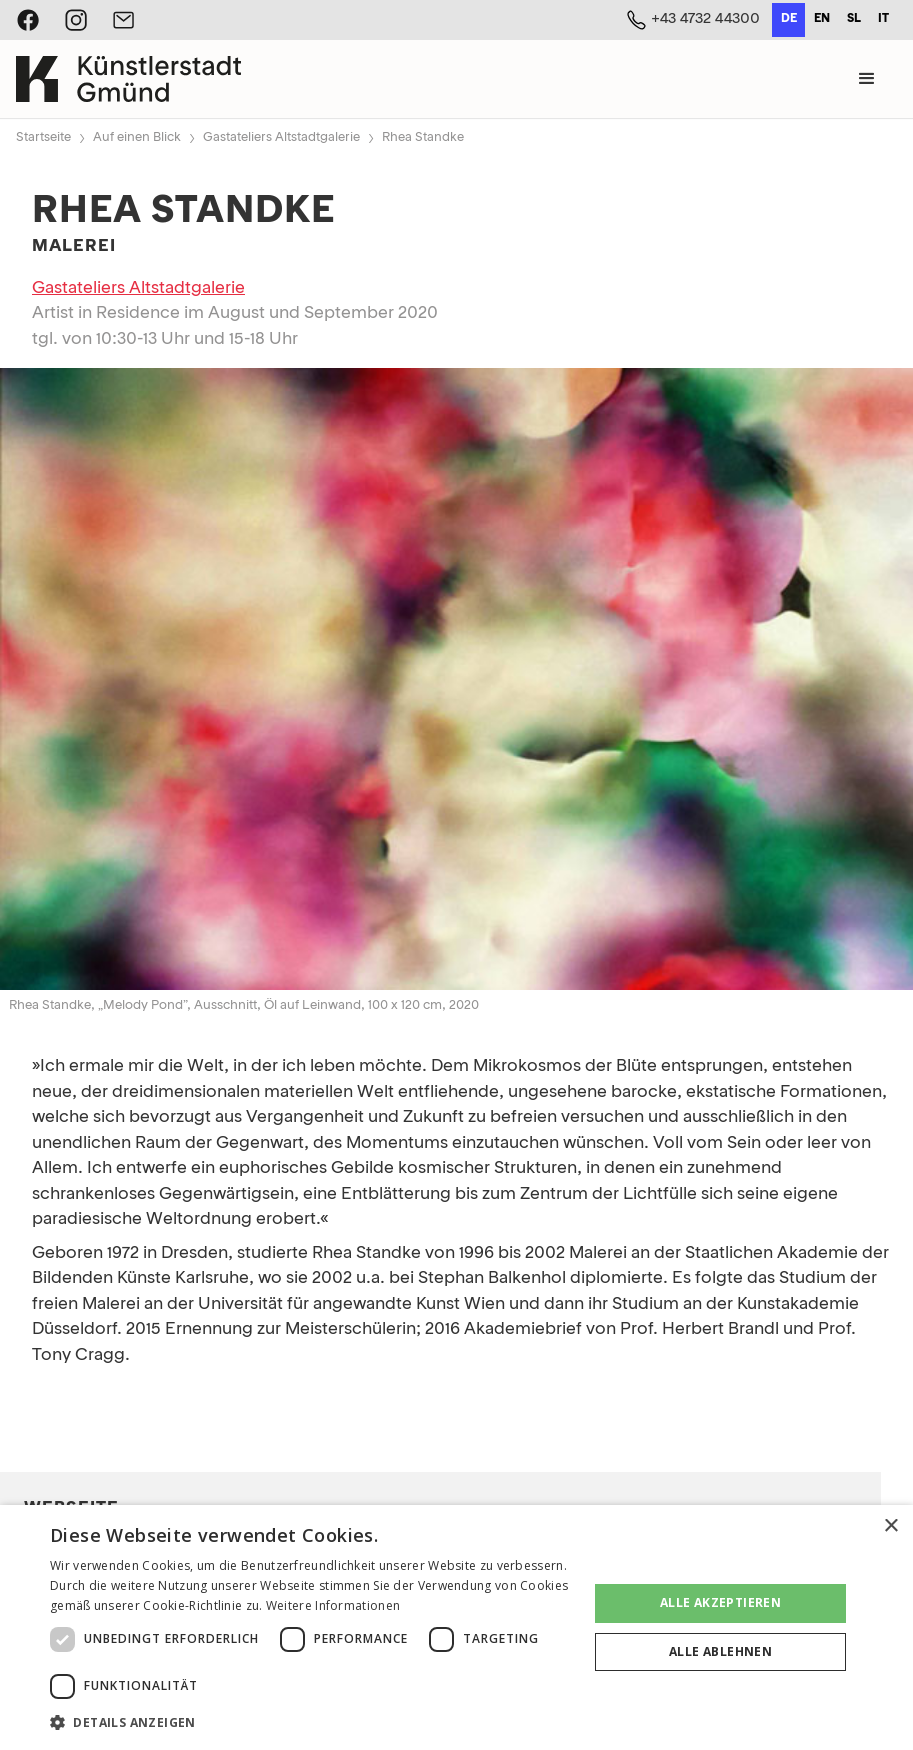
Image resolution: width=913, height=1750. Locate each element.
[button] (867, 79)
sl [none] (854, 19)
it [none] (883, 19)
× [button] (890, 1526)
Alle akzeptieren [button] (720, 1602)
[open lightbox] (456, 679)
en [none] (822, 19)
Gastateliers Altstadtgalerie (281, 137)
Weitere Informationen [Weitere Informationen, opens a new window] (333, 1605)
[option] (821, 20)
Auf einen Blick (137, 137)
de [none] (789, 19)
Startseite (43, 137)
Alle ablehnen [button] (720, 1651)
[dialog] (456, 1627)
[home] (128, 79)
